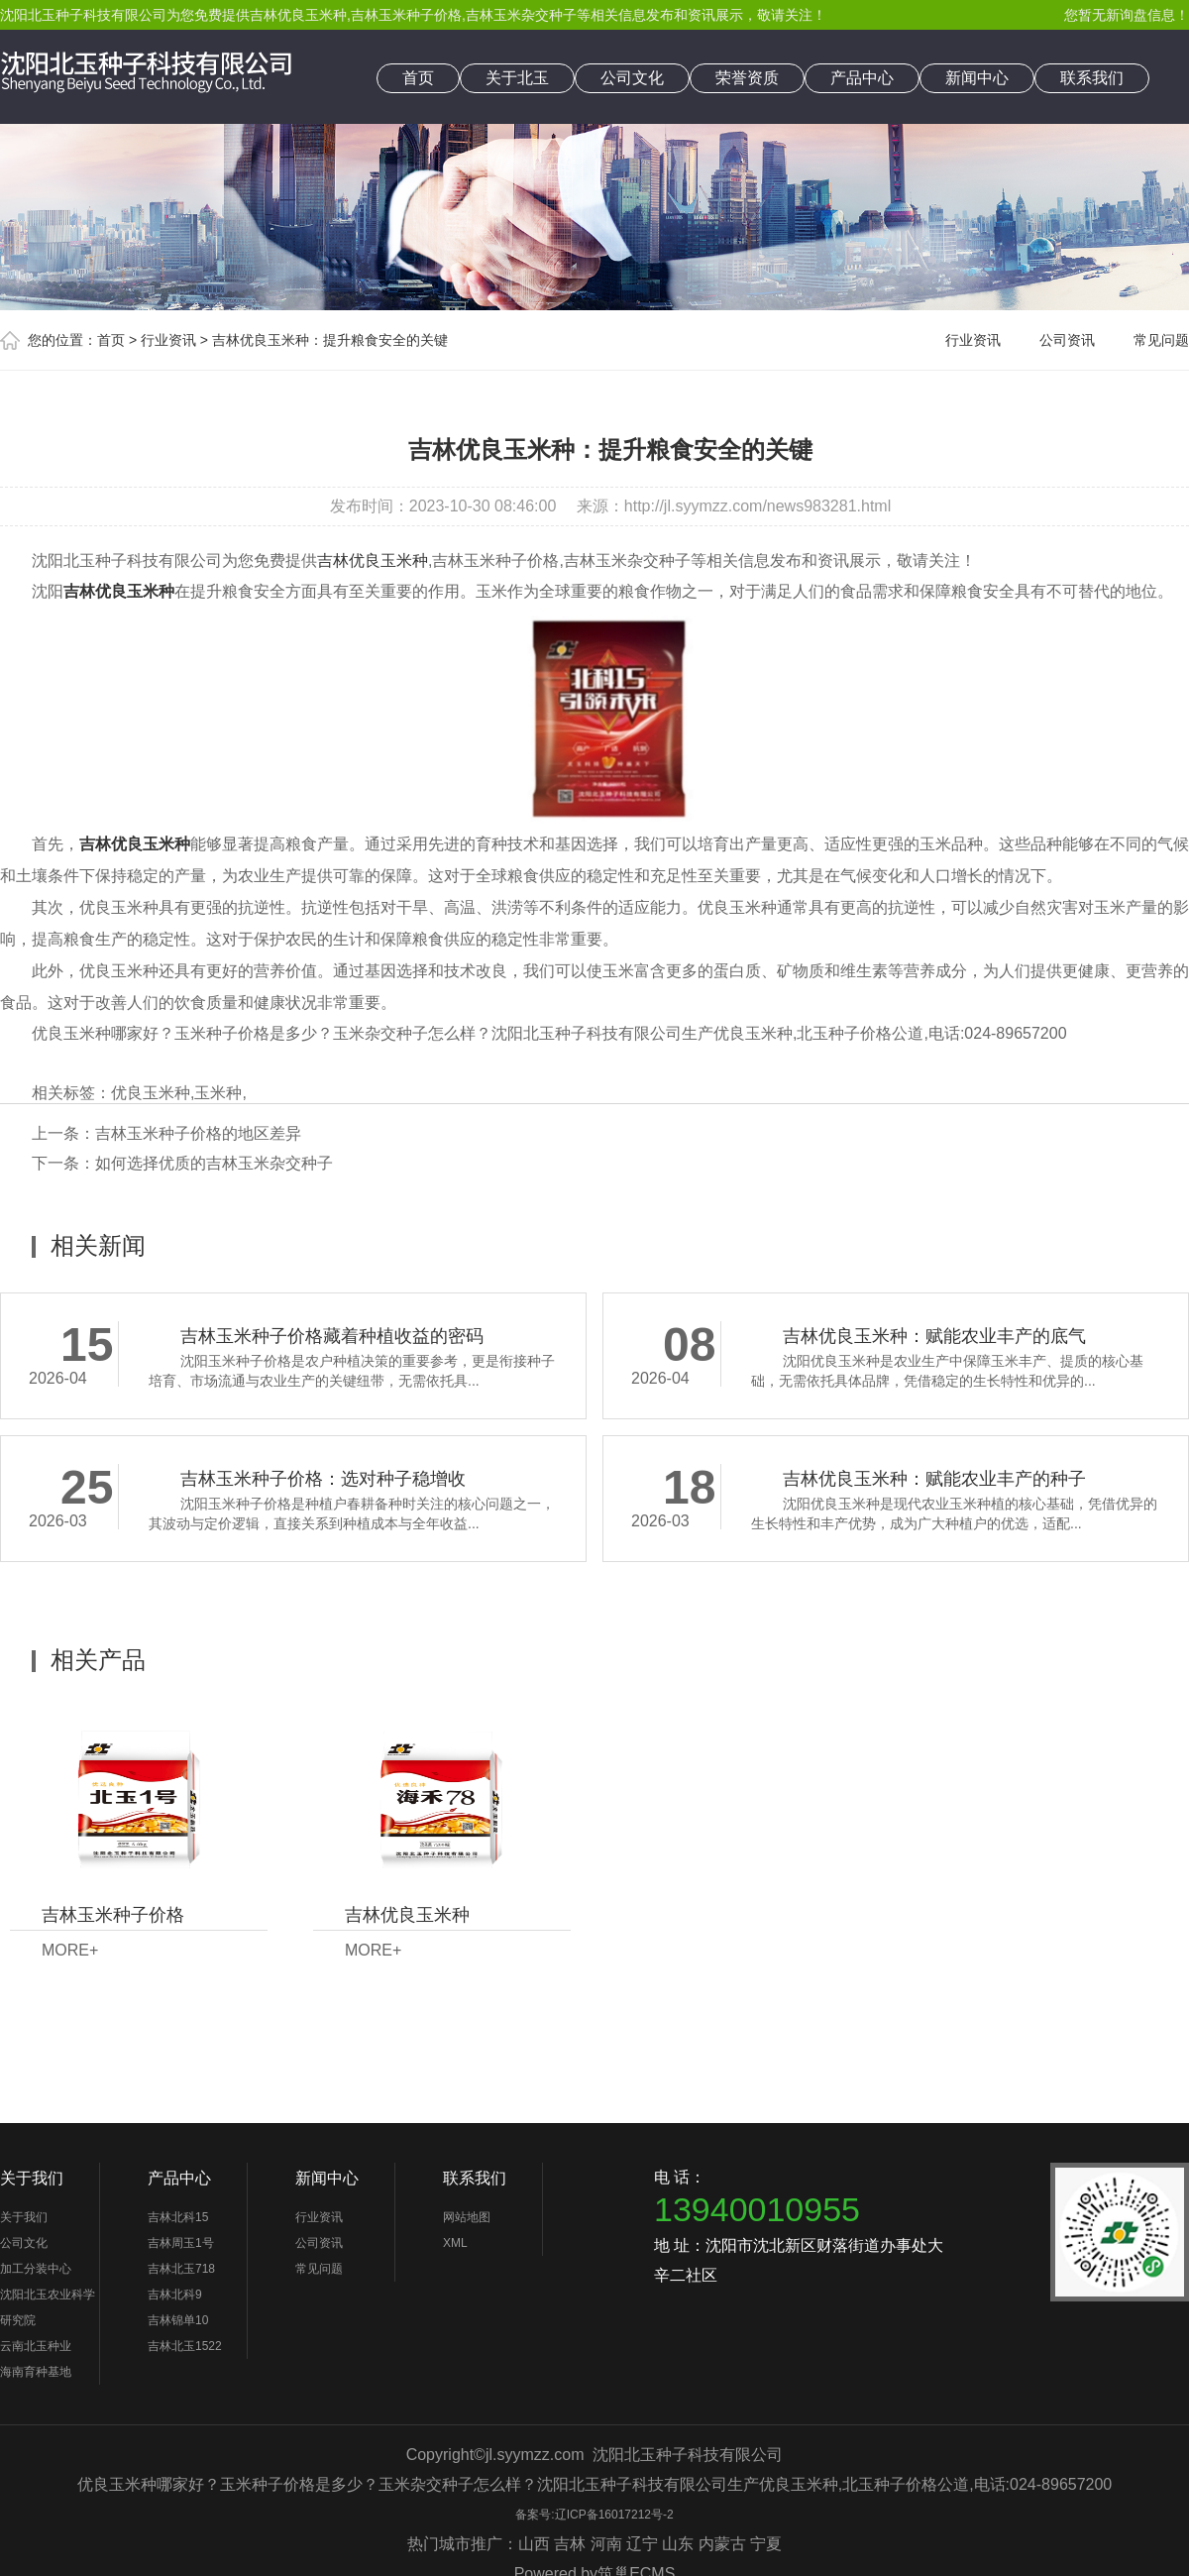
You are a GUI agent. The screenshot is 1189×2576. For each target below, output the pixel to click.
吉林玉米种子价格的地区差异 (198, 1133)
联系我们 (1092, 77)
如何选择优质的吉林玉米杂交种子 (214, 1163)
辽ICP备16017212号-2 (614, 2514)
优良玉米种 (150, 1092)
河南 (606, 2543)
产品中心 (862, 77)
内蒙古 (722, 2543)
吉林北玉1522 (185, 2346)
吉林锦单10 (178, 2320)
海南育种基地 (35, 2372)
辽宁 (642, 2543)
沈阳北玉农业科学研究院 (47, 2307)
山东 (678, 2543)
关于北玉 (517, 77)
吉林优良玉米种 (298, 15)
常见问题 (1161, 340)
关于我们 (31, 2178)
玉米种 (218, 1092)
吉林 (570, 2543)
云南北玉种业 (35, 2346)
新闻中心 (977, 77)
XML (455, 2243)
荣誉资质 (747, 77)
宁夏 (766, 2543)
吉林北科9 (175, 2294)
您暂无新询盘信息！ (1126, 15)
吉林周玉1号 (181, 2243)
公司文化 (632, 77)
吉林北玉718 (181, 2269)
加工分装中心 (35, 2269)
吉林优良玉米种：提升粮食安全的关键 (330, 340)
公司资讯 (1067, 340)
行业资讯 (168, 340)
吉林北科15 (178, 2217)
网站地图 (466, 2217)
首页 (418, 77)
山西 (534, 2543)
